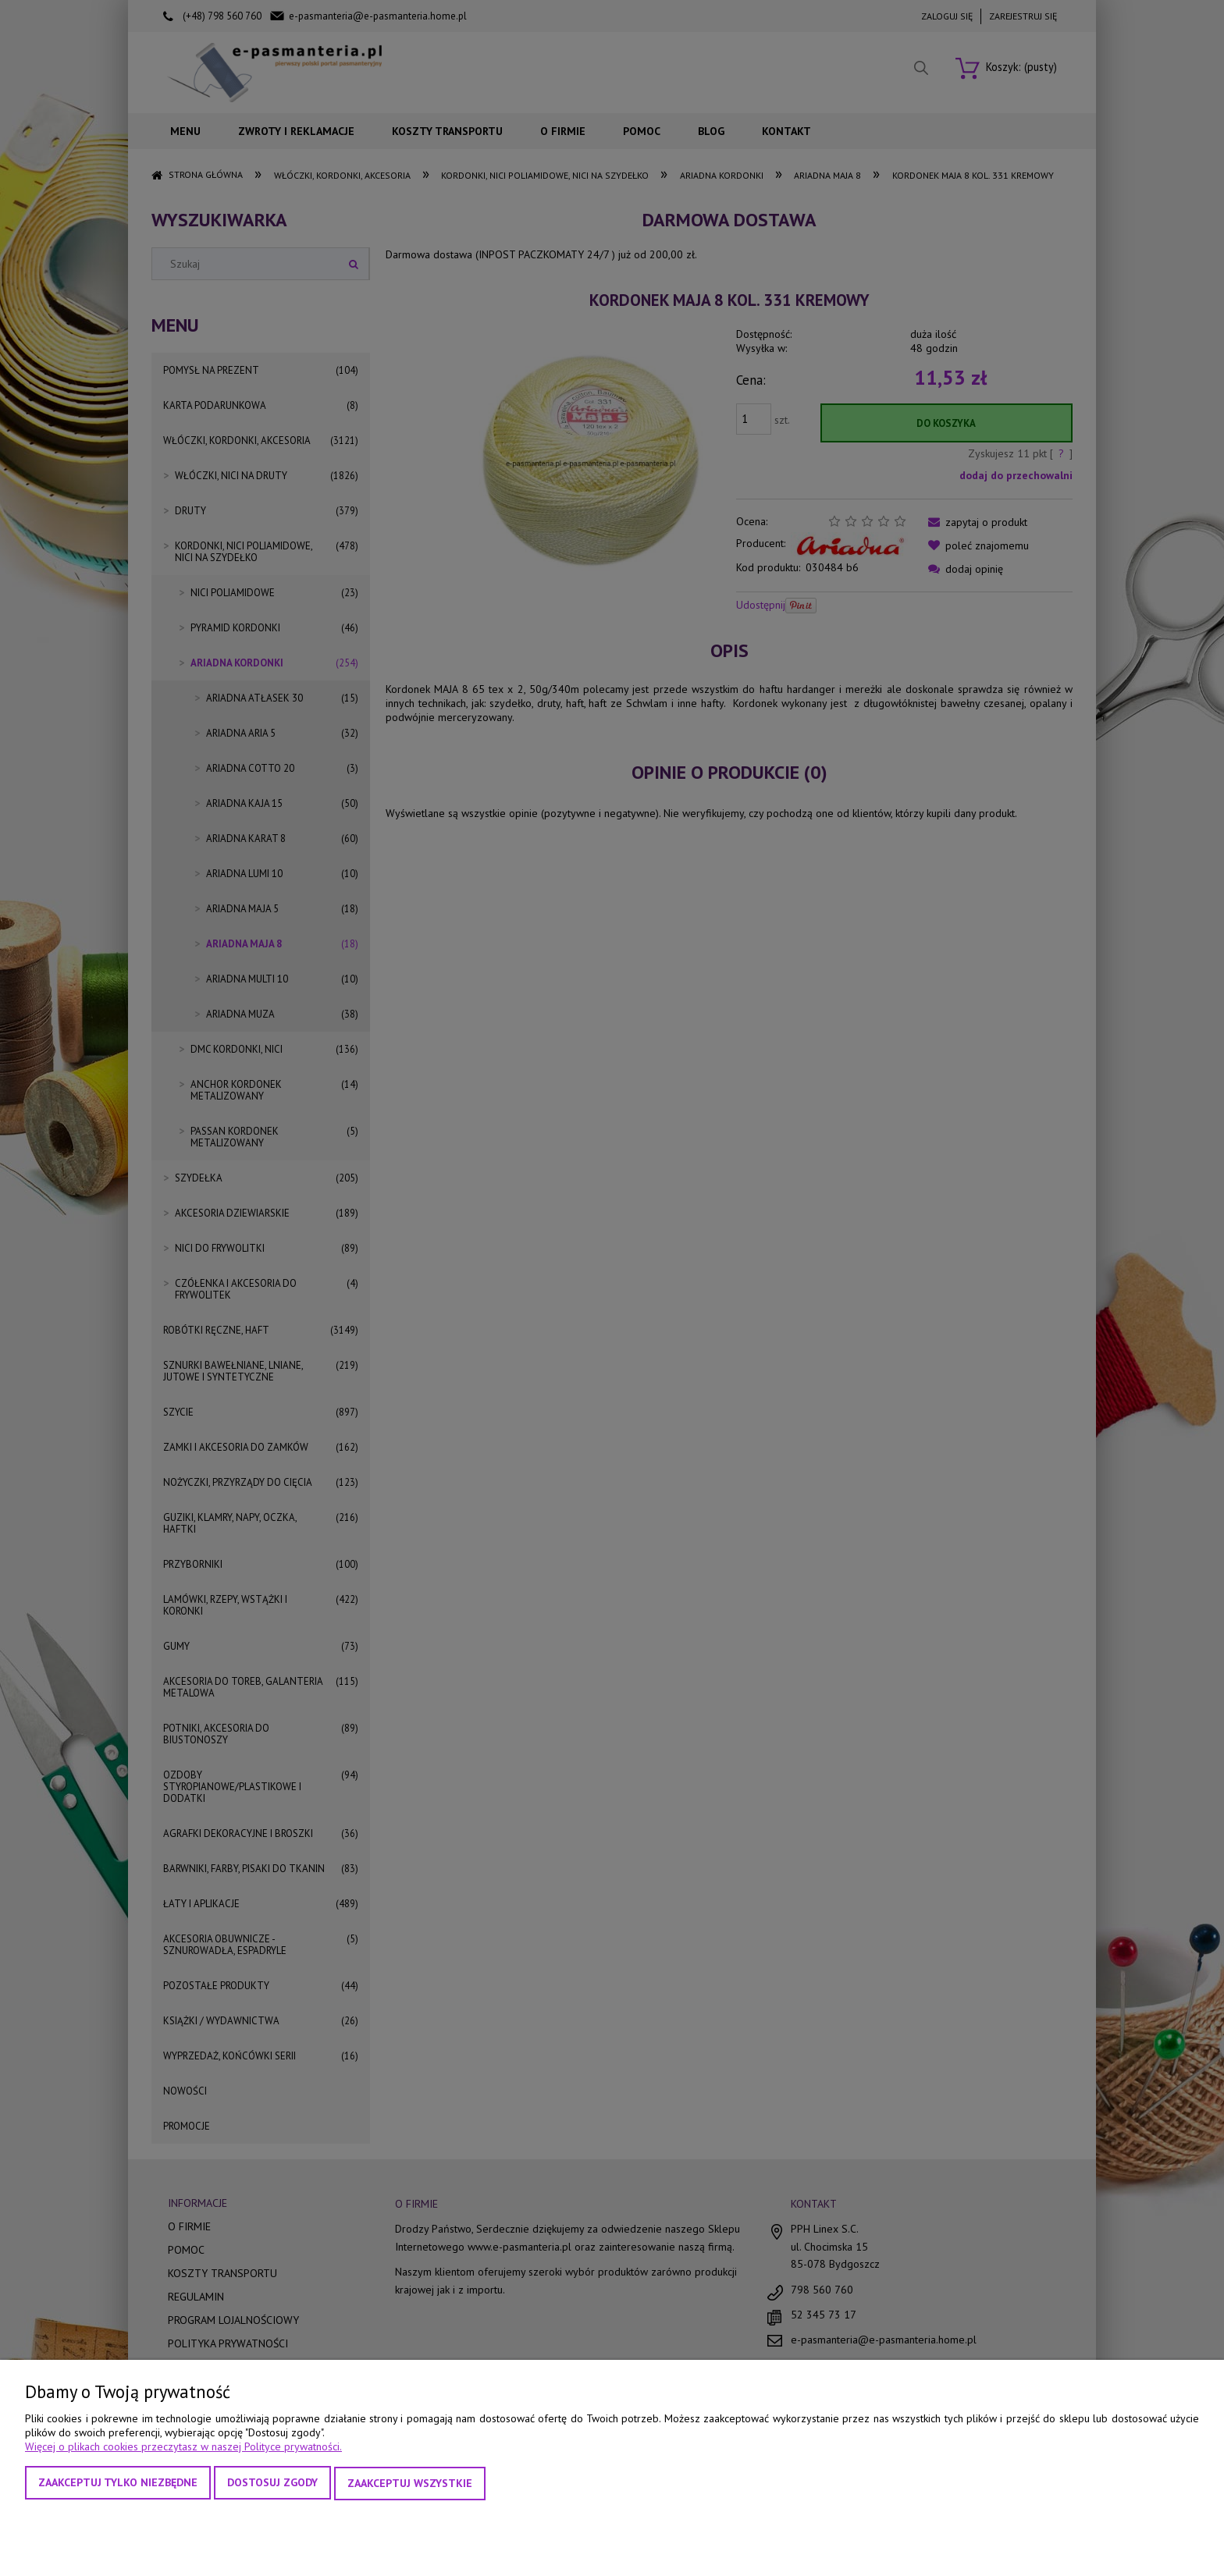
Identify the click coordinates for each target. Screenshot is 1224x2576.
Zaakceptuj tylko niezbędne (117, 2484)
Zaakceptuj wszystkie (409, 2484)
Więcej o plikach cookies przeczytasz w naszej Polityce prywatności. (183, 2448)
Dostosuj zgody (272, 2484)
